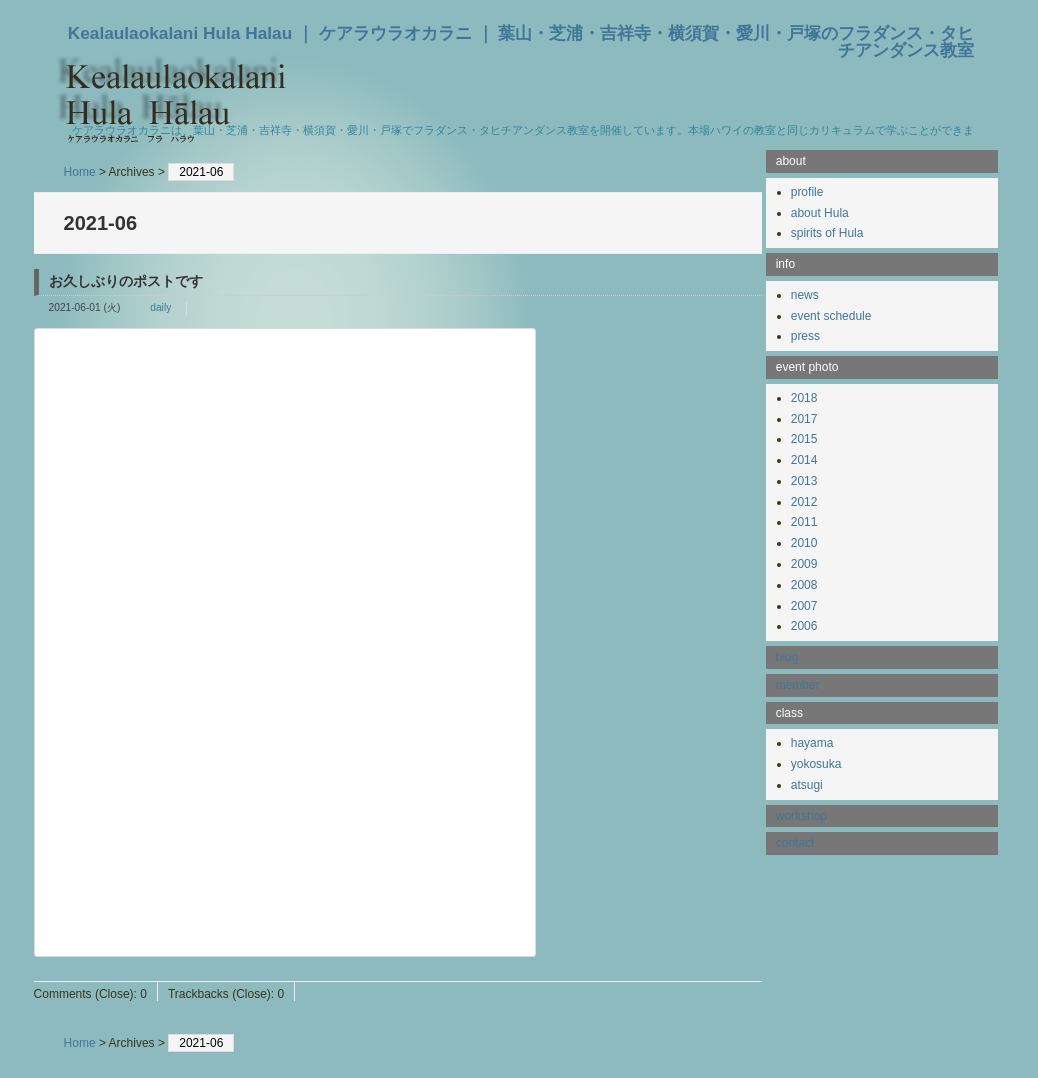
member (798, 685)
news (805, 295)
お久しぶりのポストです (126, 281)
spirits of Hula (827, 233)
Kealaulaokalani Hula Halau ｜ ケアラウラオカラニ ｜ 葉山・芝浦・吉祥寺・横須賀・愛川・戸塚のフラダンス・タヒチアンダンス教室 (521, 41)
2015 (804, 439)
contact (795, 843)
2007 (804, 606)
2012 (804, 502)
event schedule (831, 316)
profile (807, 192)
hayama (812, 743)
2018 (804, 398)
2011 (804, 522)
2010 (804, 543)
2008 (804, 585)
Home (80, 172)
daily (160, 307)
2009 (804, 564)
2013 (804, 481)
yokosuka (816, 764)
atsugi (807, 785)
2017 (804, 419)
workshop (801, 816)
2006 (804, 626)
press (805, 336)
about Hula (820, 213)
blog (787, 657)
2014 (804, 460)
